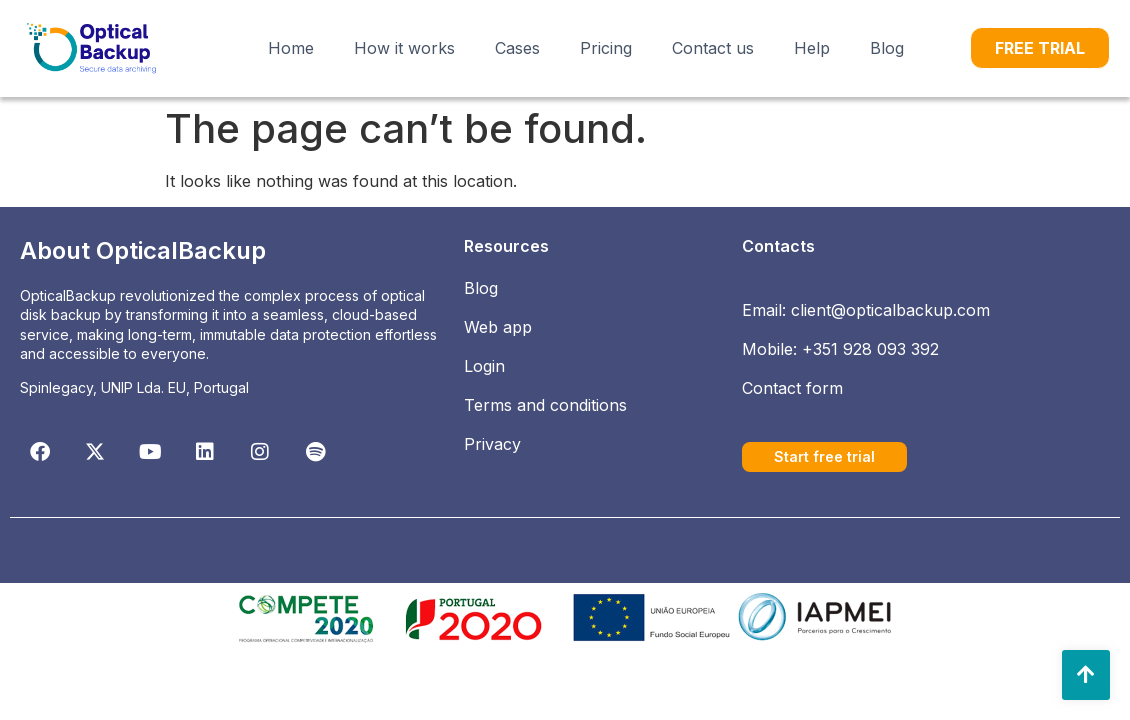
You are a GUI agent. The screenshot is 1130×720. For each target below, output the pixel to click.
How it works (404, 48)
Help (812, 48)
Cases (517, 48)
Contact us (713, 48)
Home (291, 48)
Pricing (606, 48)
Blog (887, 48)
